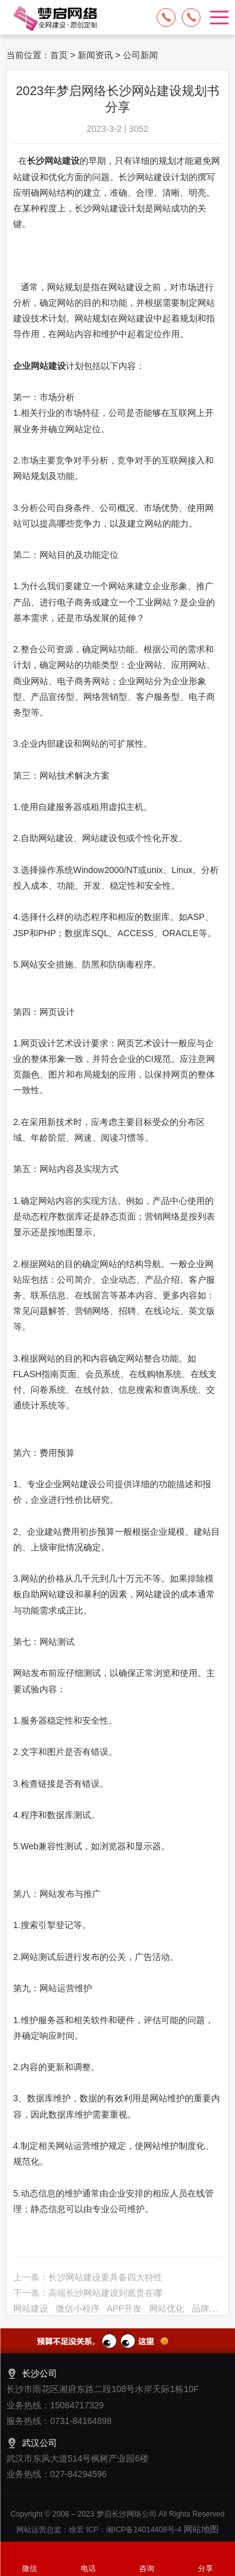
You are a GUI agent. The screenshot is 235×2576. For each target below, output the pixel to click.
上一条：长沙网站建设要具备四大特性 (87, 2286)
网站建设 (30, 2318)
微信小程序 (78, 2318)
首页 (59, 55)
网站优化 (166, 2318)
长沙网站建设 (53, 161)
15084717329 (166, 17)
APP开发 (124, 2318)
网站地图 (200, 2529)
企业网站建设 (39, 366)
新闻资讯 (95, 55)
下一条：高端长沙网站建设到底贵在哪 (87, 2302)
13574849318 (191, 17)
